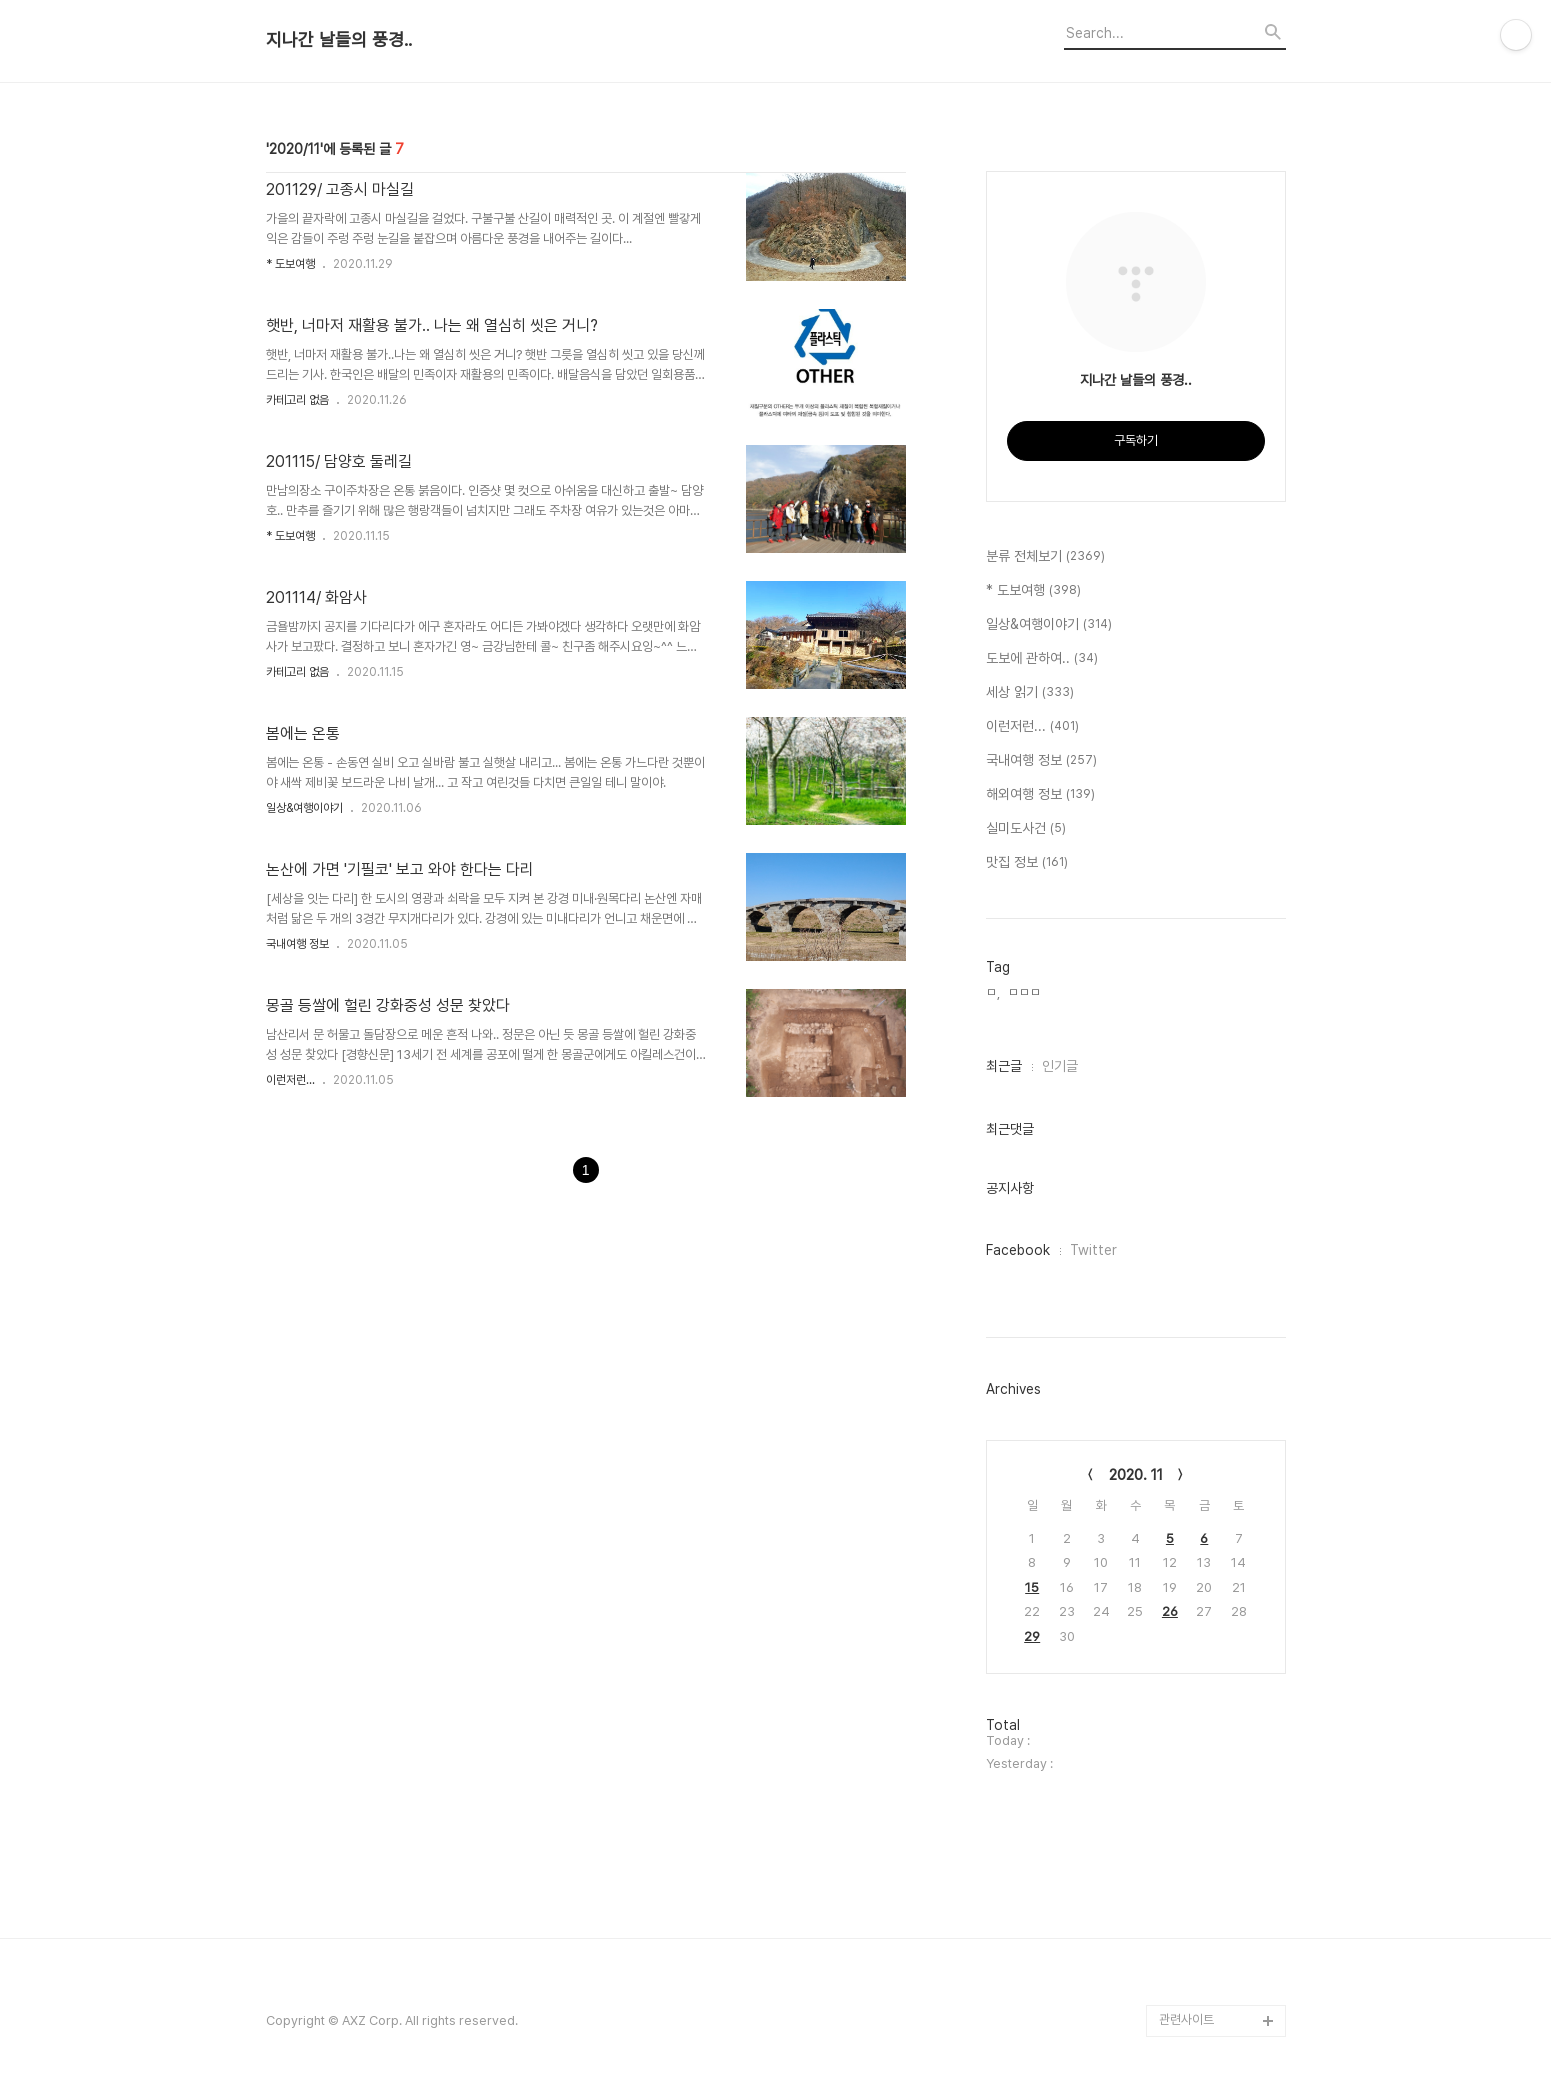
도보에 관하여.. (1042, 659)
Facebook (1018, 1250)
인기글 (1060, 1066)
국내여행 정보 (297, 944)
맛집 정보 (1027, 863)
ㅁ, (993, 992)
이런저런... (290, 1080)
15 (1032, 1587)
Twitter (1093, 1250)
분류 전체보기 (1045, 557)
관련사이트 (1186, 2019)
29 (1032, 1636)
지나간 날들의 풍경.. (339, 40)
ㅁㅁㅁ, (1026, 992)
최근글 (1004, 1066)
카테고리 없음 (297, 400)
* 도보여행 (290, 264)
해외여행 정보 (1040, 795)
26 (1170, 1611)
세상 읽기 (1030, 693)
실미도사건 (1026, 829)
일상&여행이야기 (304, 808)
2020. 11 (1136, 1475)
